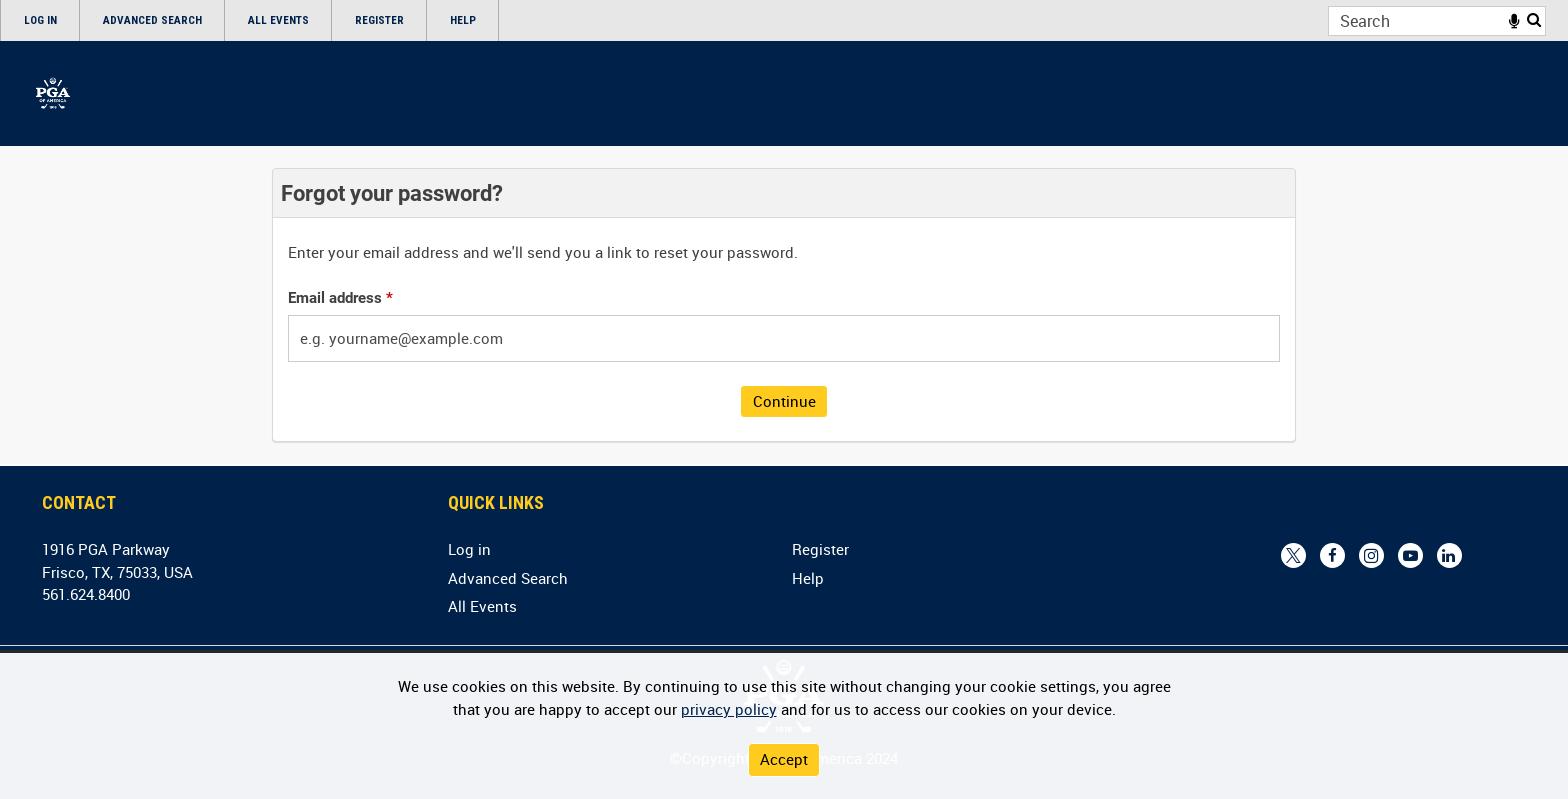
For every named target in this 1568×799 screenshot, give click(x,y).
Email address (340, 298)
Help (463, 20)
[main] (784, 305)
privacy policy (729, 709)
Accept (784, 759)
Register (379, 20)
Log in (40, 20)
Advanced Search (152, 20)
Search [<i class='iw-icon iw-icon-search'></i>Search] (1534, 19)
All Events (278, 20)
